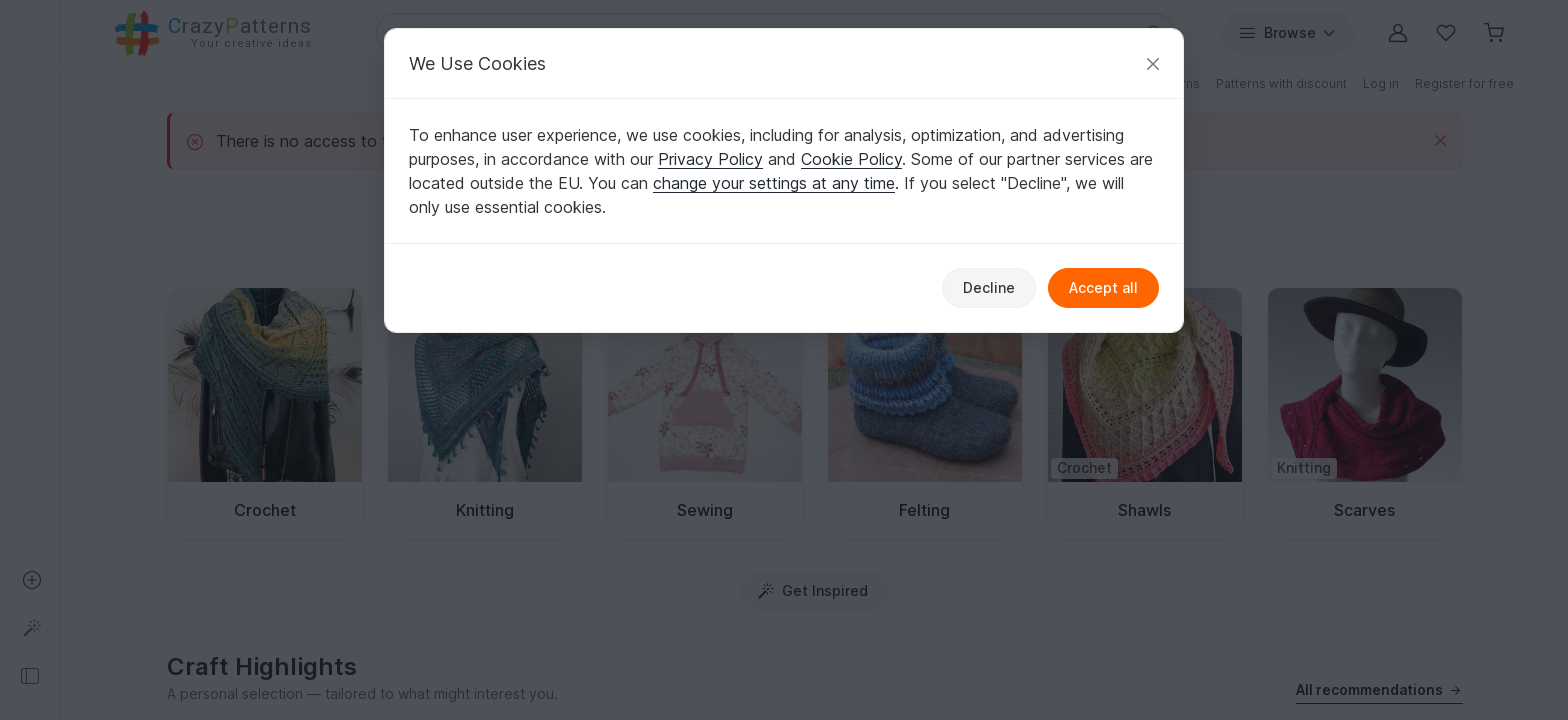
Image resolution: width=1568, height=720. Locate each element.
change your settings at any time (774, 183)
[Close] (1153, 63)
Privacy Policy (710, 159)
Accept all (1103, 287)
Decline (989, 287)
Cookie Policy (851, 159)
